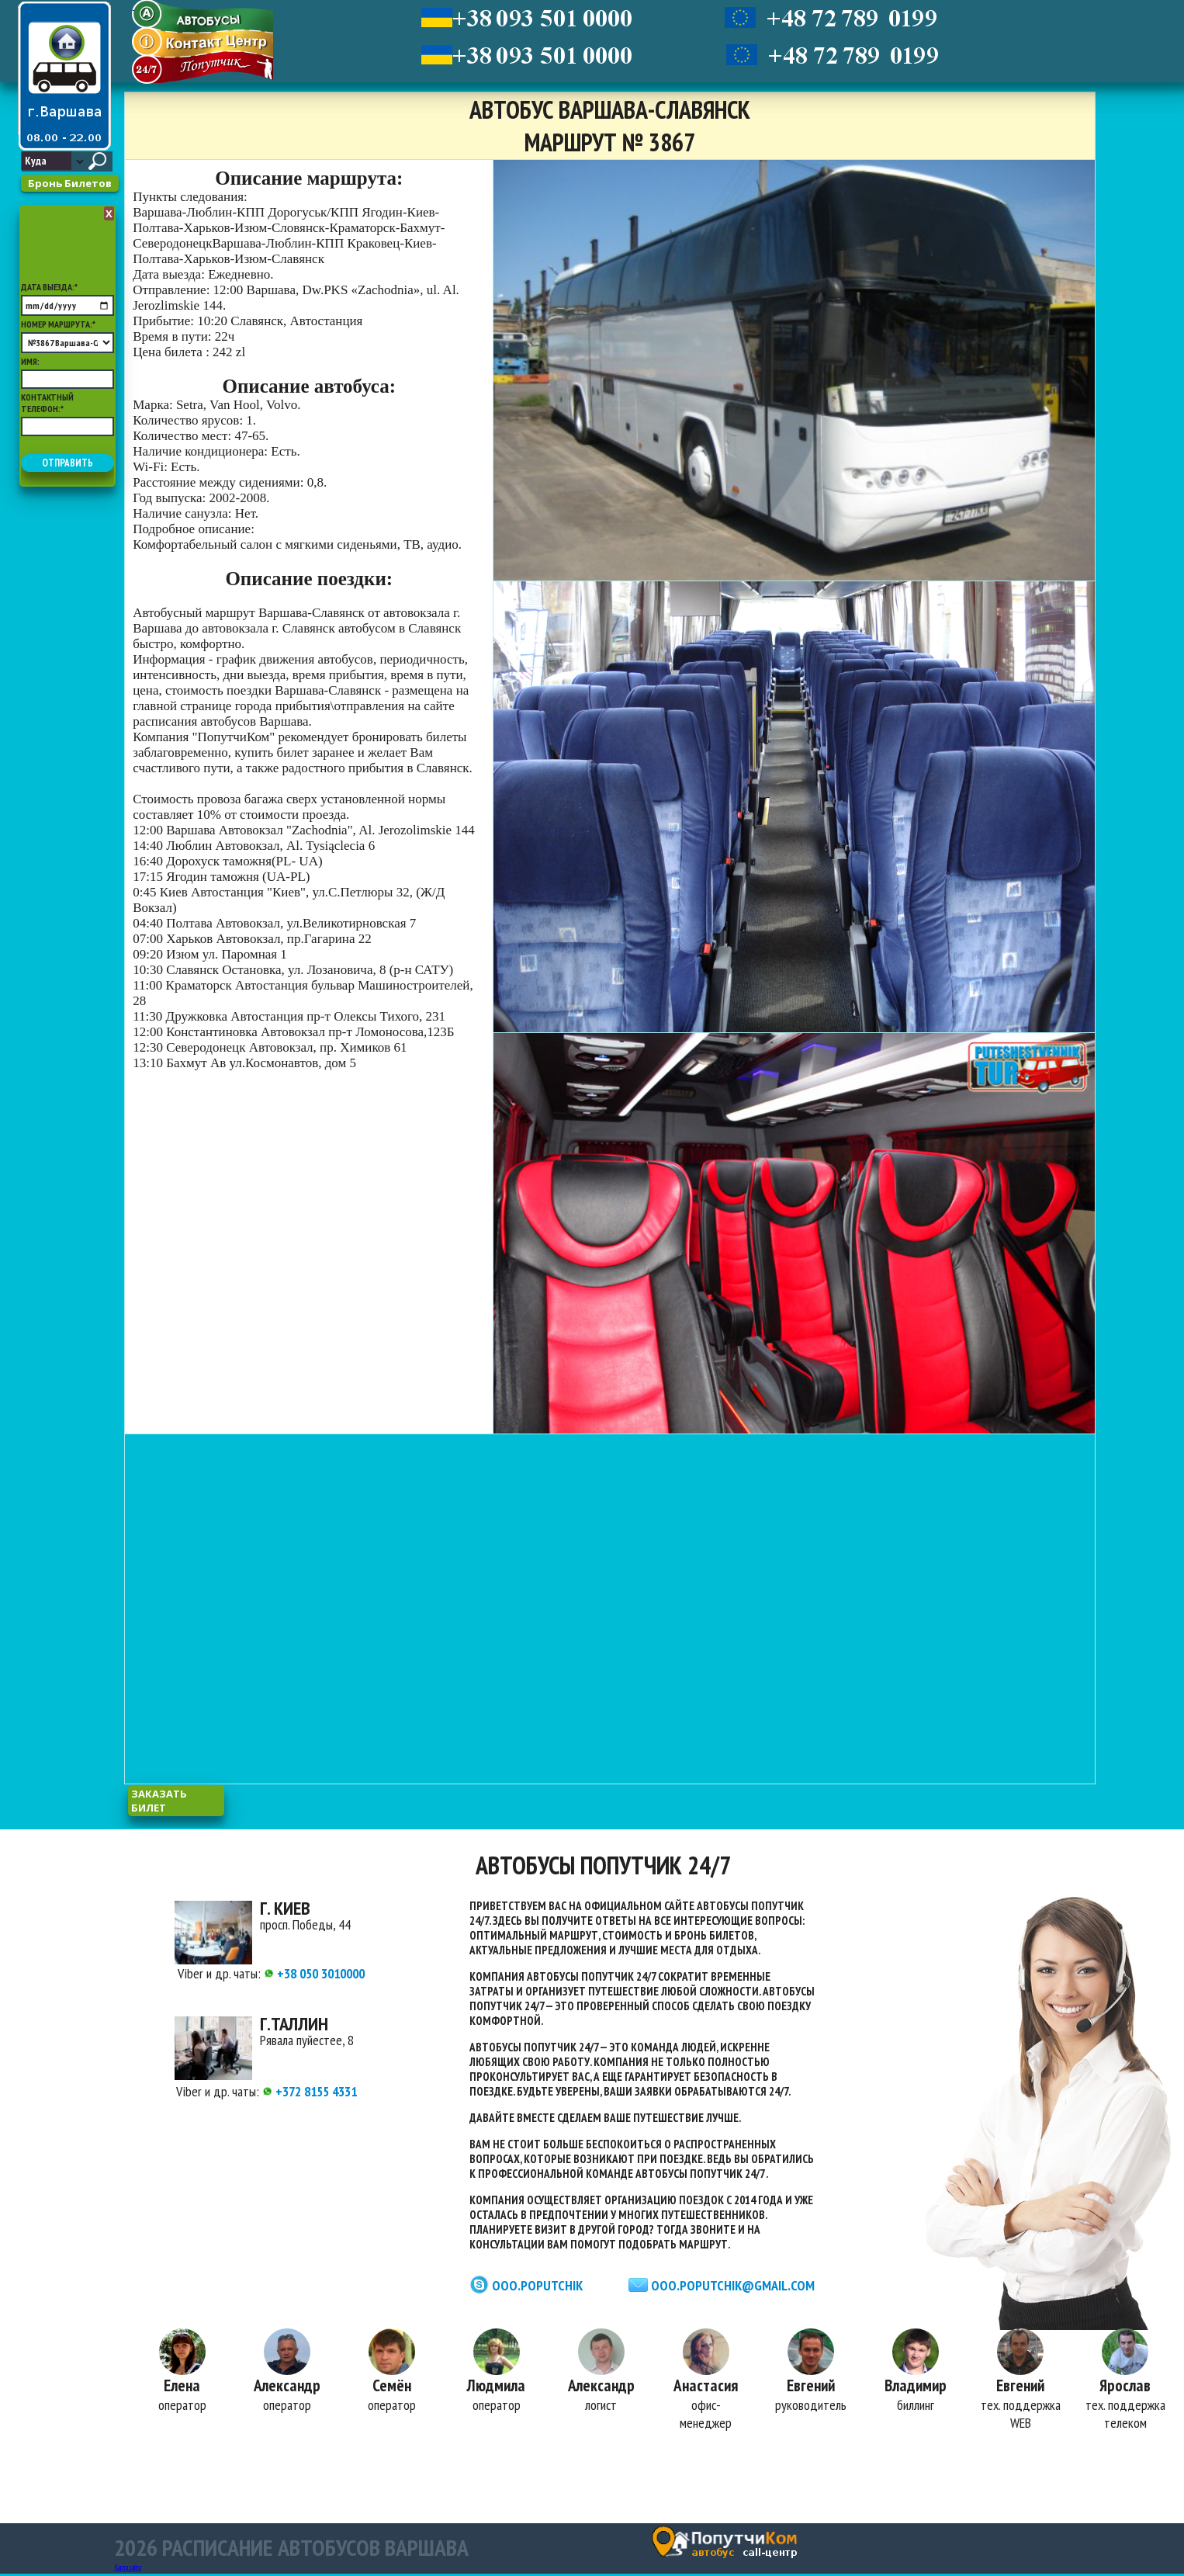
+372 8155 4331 (310, 2091)
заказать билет (159, 1801)
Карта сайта (127, 2569)
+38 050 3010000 (314, 1973)
